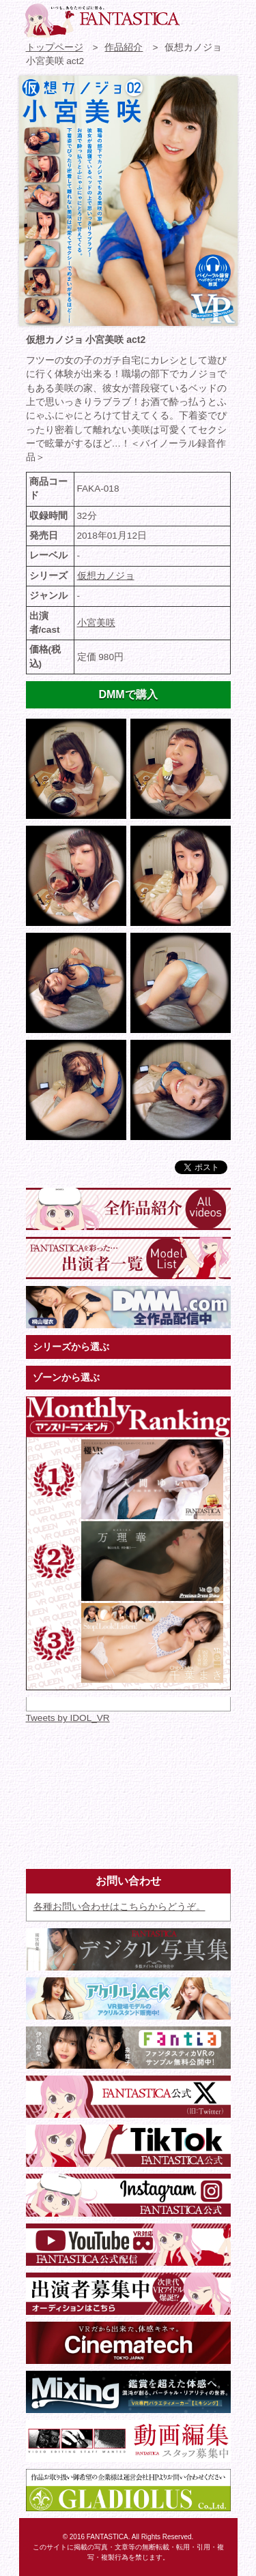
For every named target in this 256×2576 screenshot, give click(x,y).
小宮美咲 (96, 623)
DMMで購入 (127, 694)
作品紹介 (123, 47)
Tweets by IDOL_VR (68, 1718)
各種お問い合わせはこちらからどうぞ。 (119, 1907)
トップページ (54, 47)
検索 (222, 17)
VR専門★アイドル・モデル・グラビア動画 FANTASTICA (101, 20)
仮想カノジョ (105, 576)
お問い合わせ (197, 17)
